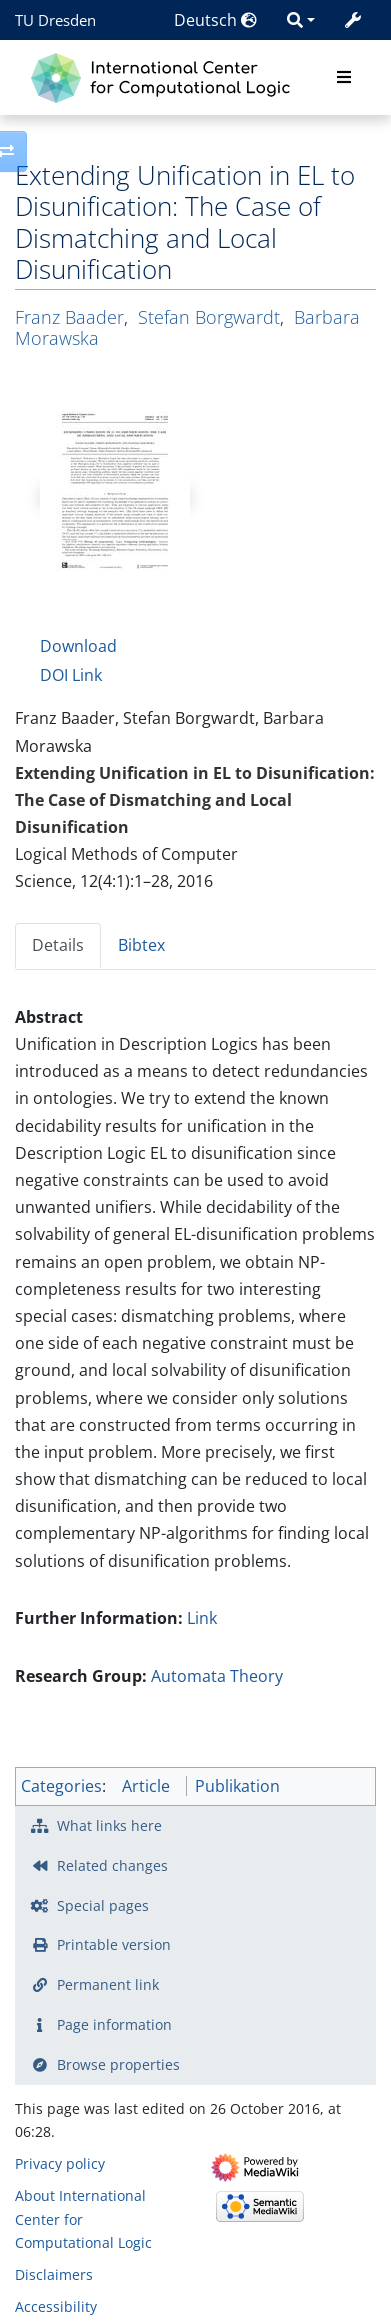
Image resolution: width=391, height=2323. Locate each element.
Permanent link (108, 1984)
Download (78, 646)
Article (146, 1786)
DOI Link (71, 675)
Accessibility (56, 2306)
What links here (109, 1825)
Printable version (114, 1944)
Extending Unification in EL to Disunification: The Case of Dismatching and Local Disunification (195, 800)
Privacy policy (60, 2163)
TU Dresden (55, 20)
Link (202, 1618)
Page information (114, 2024)
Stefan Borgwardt (209, 317)
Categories (61, 1786)
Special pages (103, 1905)
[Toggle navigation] (344, 78)
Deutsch (215, 20)
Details (58, 945)
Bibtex (141, 945)
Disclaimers (54, 2274)
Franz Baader (69, 317)
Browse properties (118, 2064)
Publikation (237, 1786)
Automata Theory (217, 1676)
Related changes (112, 1865)
